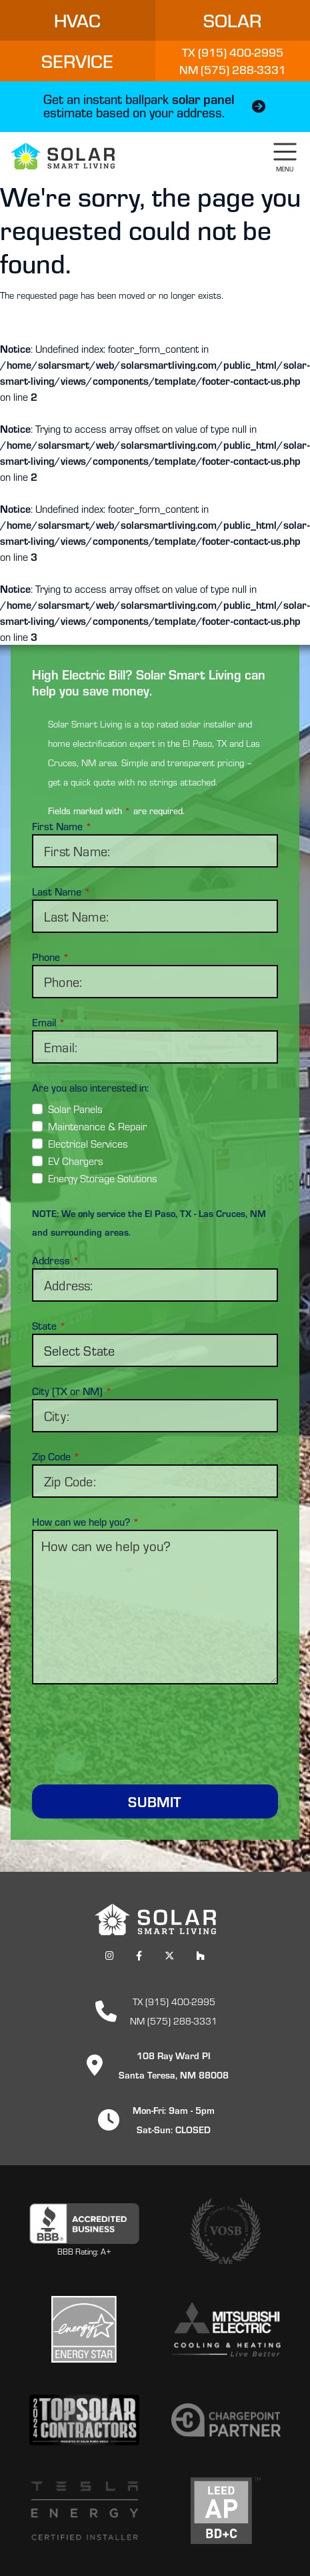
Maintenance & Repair (97, 1126)
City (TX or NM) (72, 1391)
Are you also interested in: (90, 1087)
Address (55, 1260)
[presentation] (155, 1726)
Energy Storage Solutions (102, 1178)
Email (48, 1022)
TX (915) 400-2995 (174, 2001)
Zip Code (56, 1456)
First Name (62, 826)
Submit (154, 1801)
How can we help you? (85, 1521)
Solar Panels (75, 1109)
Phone (50, 957)
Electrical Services (88, 1143)
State (49, 1325)
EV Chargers (75, 1161)
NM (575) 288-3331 (173, 2020)
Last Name (61, 891)
